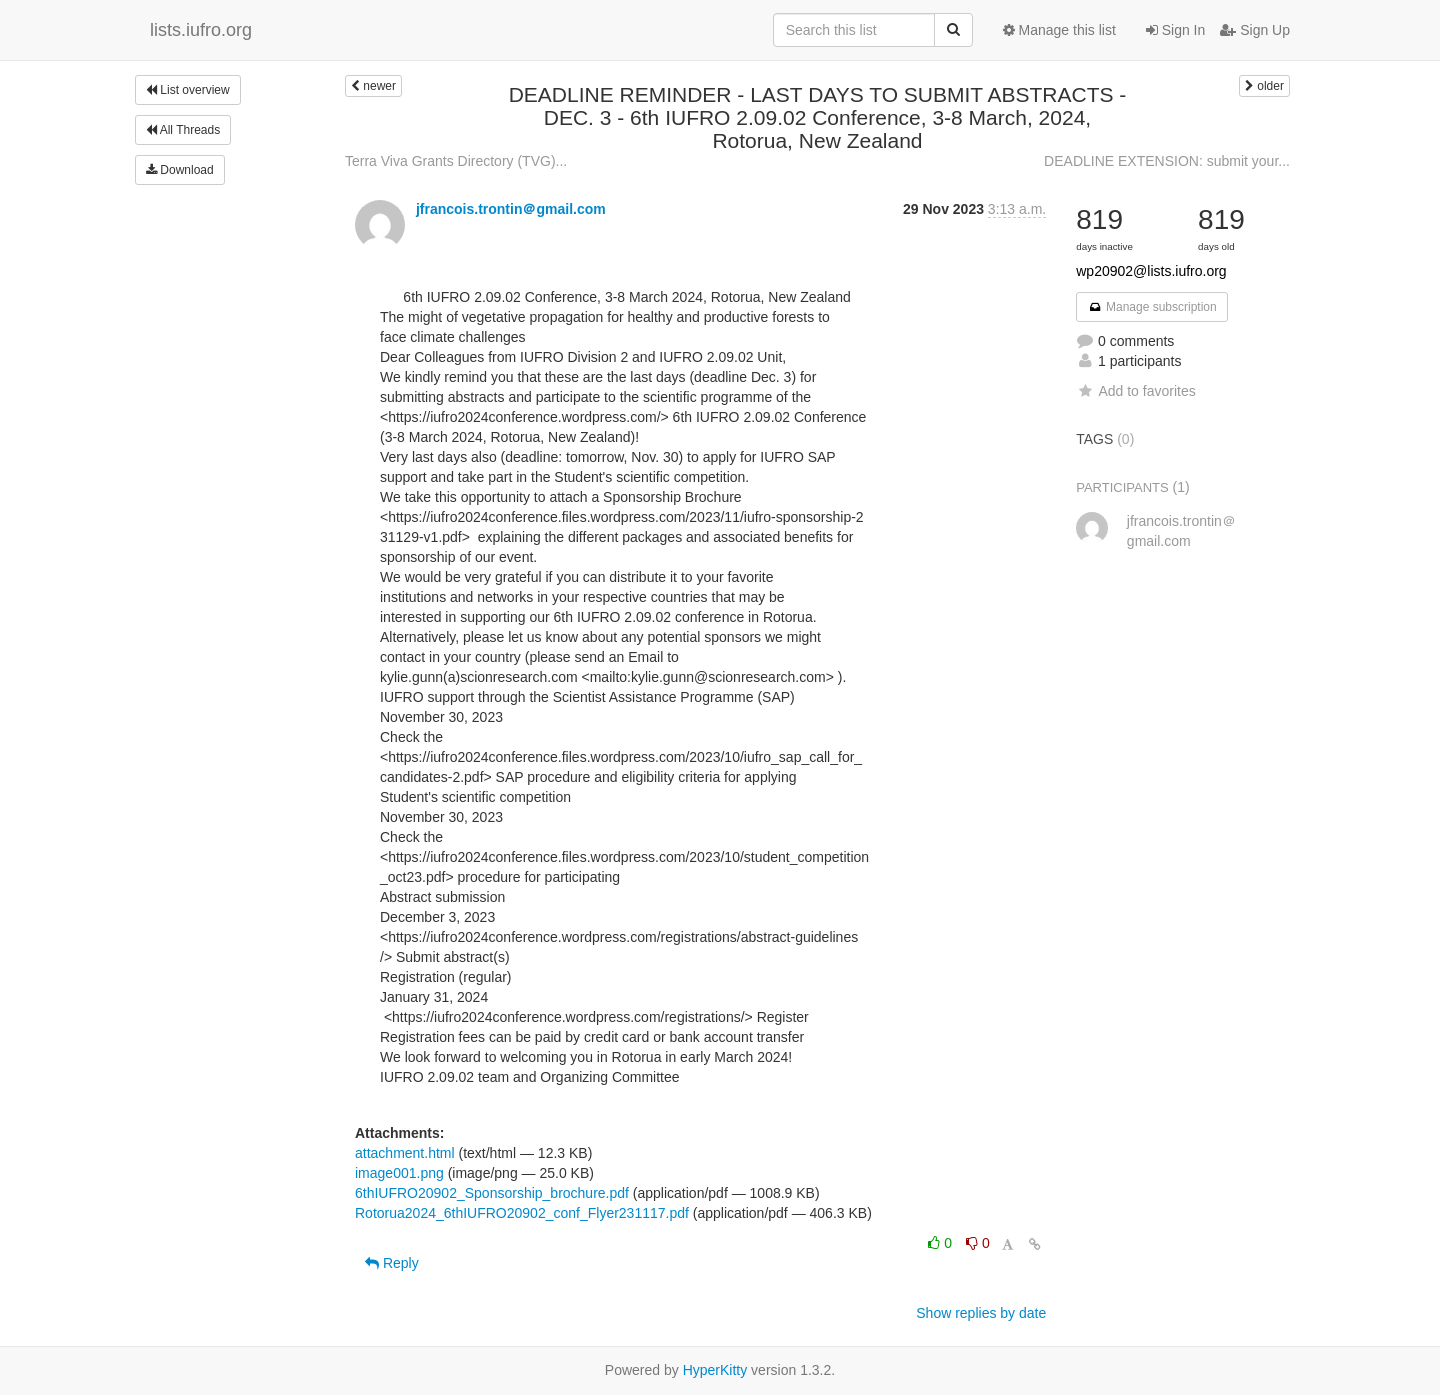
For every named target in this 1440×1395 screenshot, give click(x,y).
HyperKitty (715, 1370)
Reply (392, 1263)
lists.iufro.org (201, 30)
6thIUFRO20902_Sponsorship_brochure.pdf (492, 1193)
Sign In (1175, 30)
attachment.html (405, 1153)
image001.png (399, 1173)
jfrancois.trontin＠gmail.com (511, 209)
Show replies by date (981, 1313)
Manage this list (1059, 30)
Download (180, 170)
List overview (188, 90)
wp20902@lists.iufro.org (1151, 271)
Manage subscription (1152, 307)
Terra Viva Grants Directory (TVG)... (456, 161)
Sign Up (1255, 30)
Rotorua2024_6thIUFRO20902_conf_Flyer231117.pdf (522, 1213)
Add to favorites (1135, 391)
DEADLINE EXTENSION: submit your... (1167, 161)
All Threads (183, 130)
